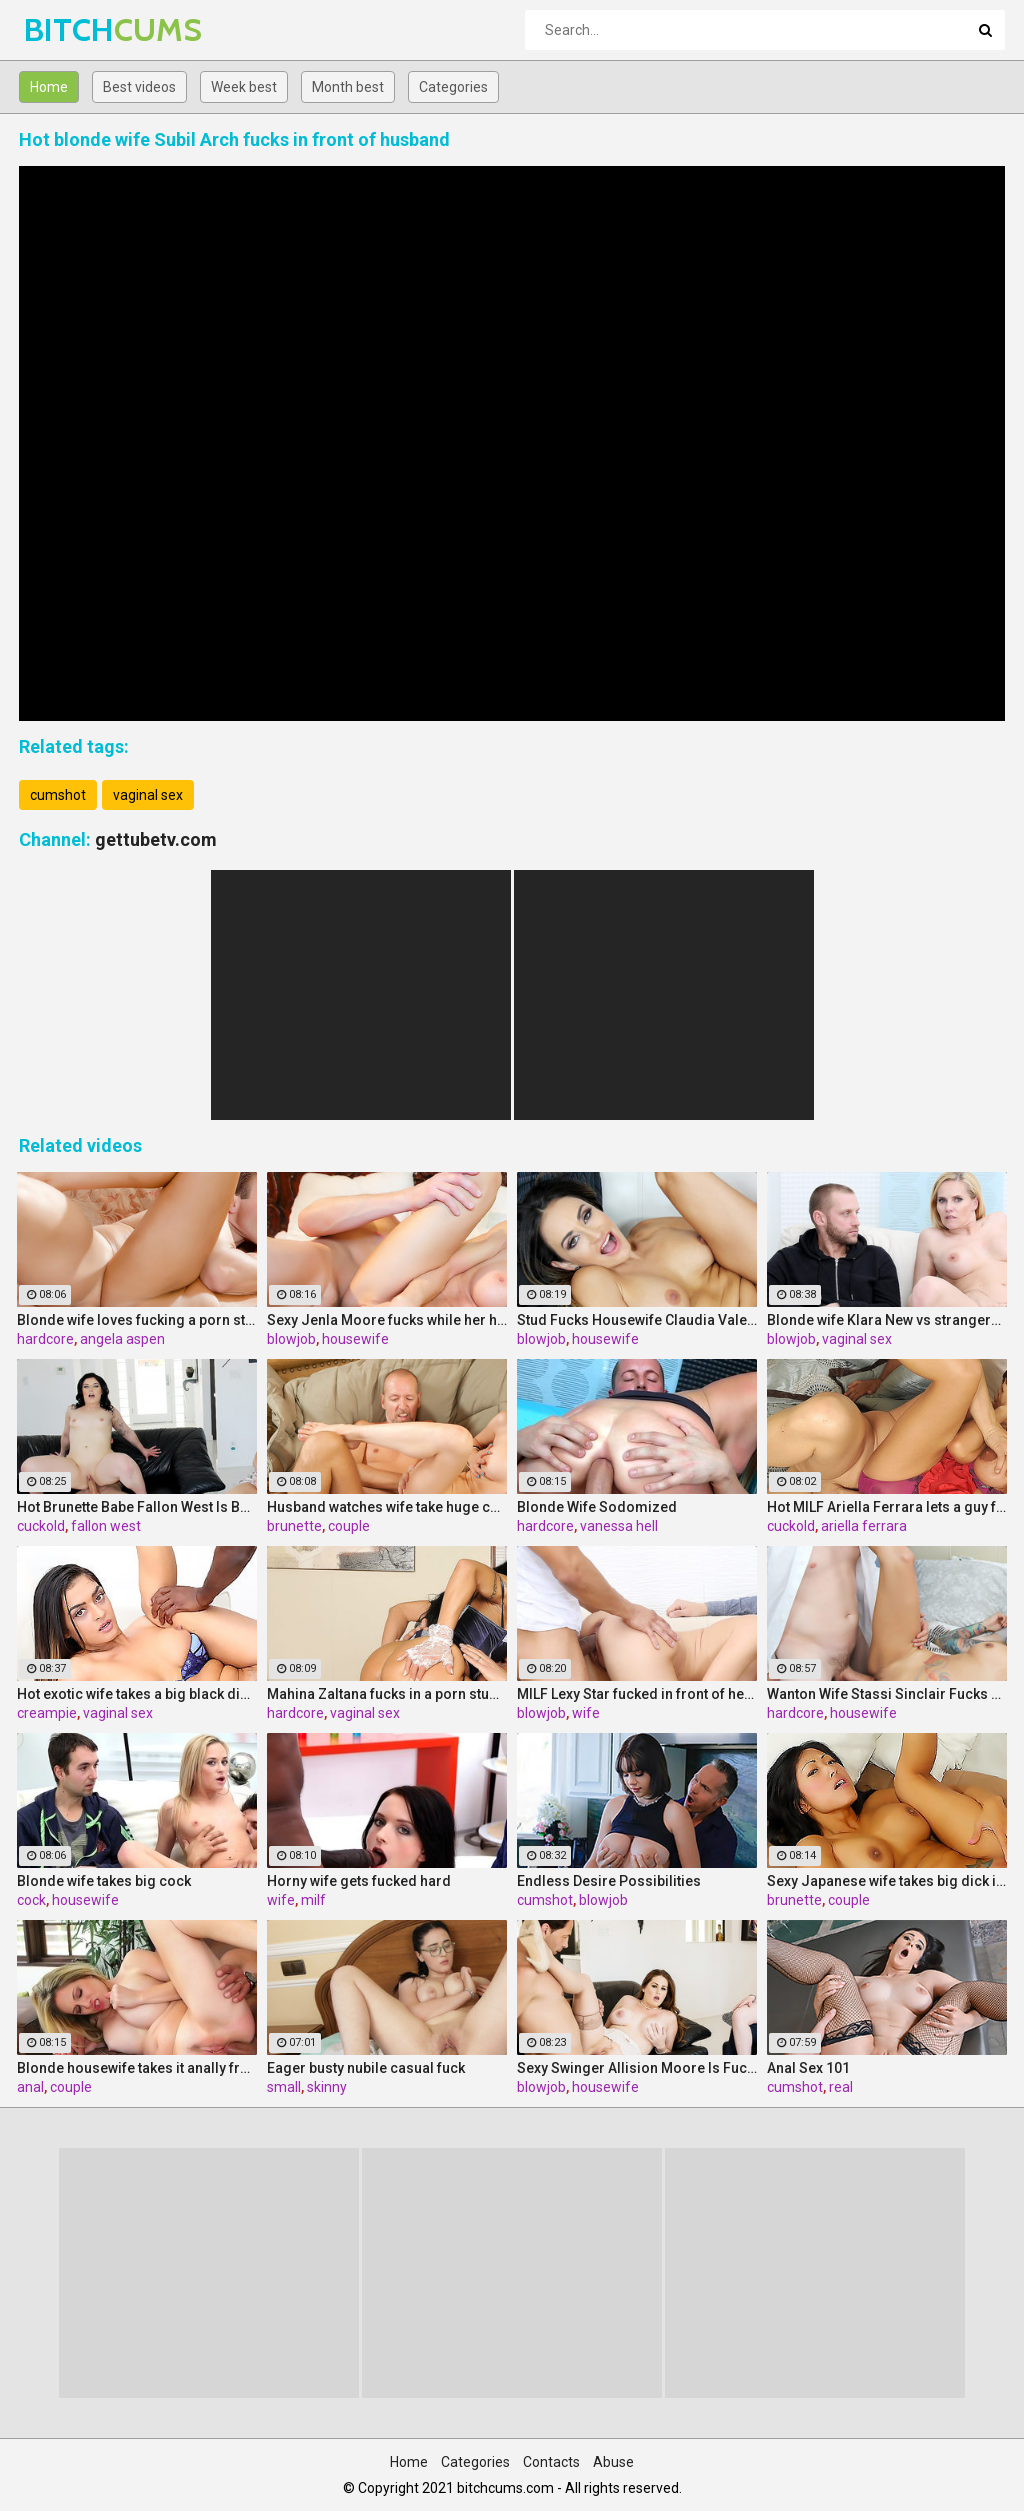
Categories (453, 87)
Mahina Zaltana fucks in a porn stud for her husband (387, 1694)
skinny (327, 2087)
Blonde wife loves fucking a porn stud (137, 1320)
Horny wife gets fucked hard (359, 1881)
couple (349, 1526)
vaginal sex (148, 795)
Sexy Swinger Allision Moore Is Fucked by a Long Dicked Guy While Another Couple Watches (637, 2068)
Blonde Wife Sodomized (597, 1507)
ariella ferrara (864, 1526)
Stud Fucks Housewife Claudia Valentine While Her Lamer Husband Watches (637, 1320)
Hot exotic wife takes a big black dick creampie (137, 1694)
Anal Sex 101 (808, 2068)
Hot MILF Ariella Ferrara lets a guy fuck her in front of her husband (887, 1507)
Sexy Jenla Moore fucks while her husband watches (387, 1320)
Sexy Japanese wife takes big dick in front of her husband (887, 1881)
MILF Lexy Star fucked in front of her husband (637, 1694)
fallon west (106, 1526)
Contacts (551, 2462)
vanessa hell (619, 1526)
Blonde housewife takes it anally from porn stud (137, 2068)
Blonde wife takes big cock (104, 1881)
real (841, 2087)
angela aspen (122, 1339)
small (284, 2087)
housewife (355, 1339)
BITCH (76, 29)
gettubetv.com (156, 839)
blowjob (291, 1339)
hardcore (45, 1339)
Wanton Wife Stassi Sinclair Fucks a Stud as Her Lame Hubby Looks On (887, 1694)
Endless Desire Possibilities (609, 1881)
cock (31, 1900)
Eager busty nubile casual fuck (366, 2068)
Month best (348, 87)
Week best (244, 87)
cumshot (58, 795)
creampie (47, 1713)
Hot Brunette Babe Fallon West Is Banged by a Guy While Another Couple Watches (137, 1507)
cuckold (41, 1526)
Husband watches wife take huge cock (387, 1507)
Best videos (139, 87)
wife (586, 1713)
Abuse (613, 2462)
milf (313, 1900)
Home (49, 87)
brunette (294, 1526)
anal (30, 2087)
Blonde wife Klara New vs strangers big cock (887, 1320)
